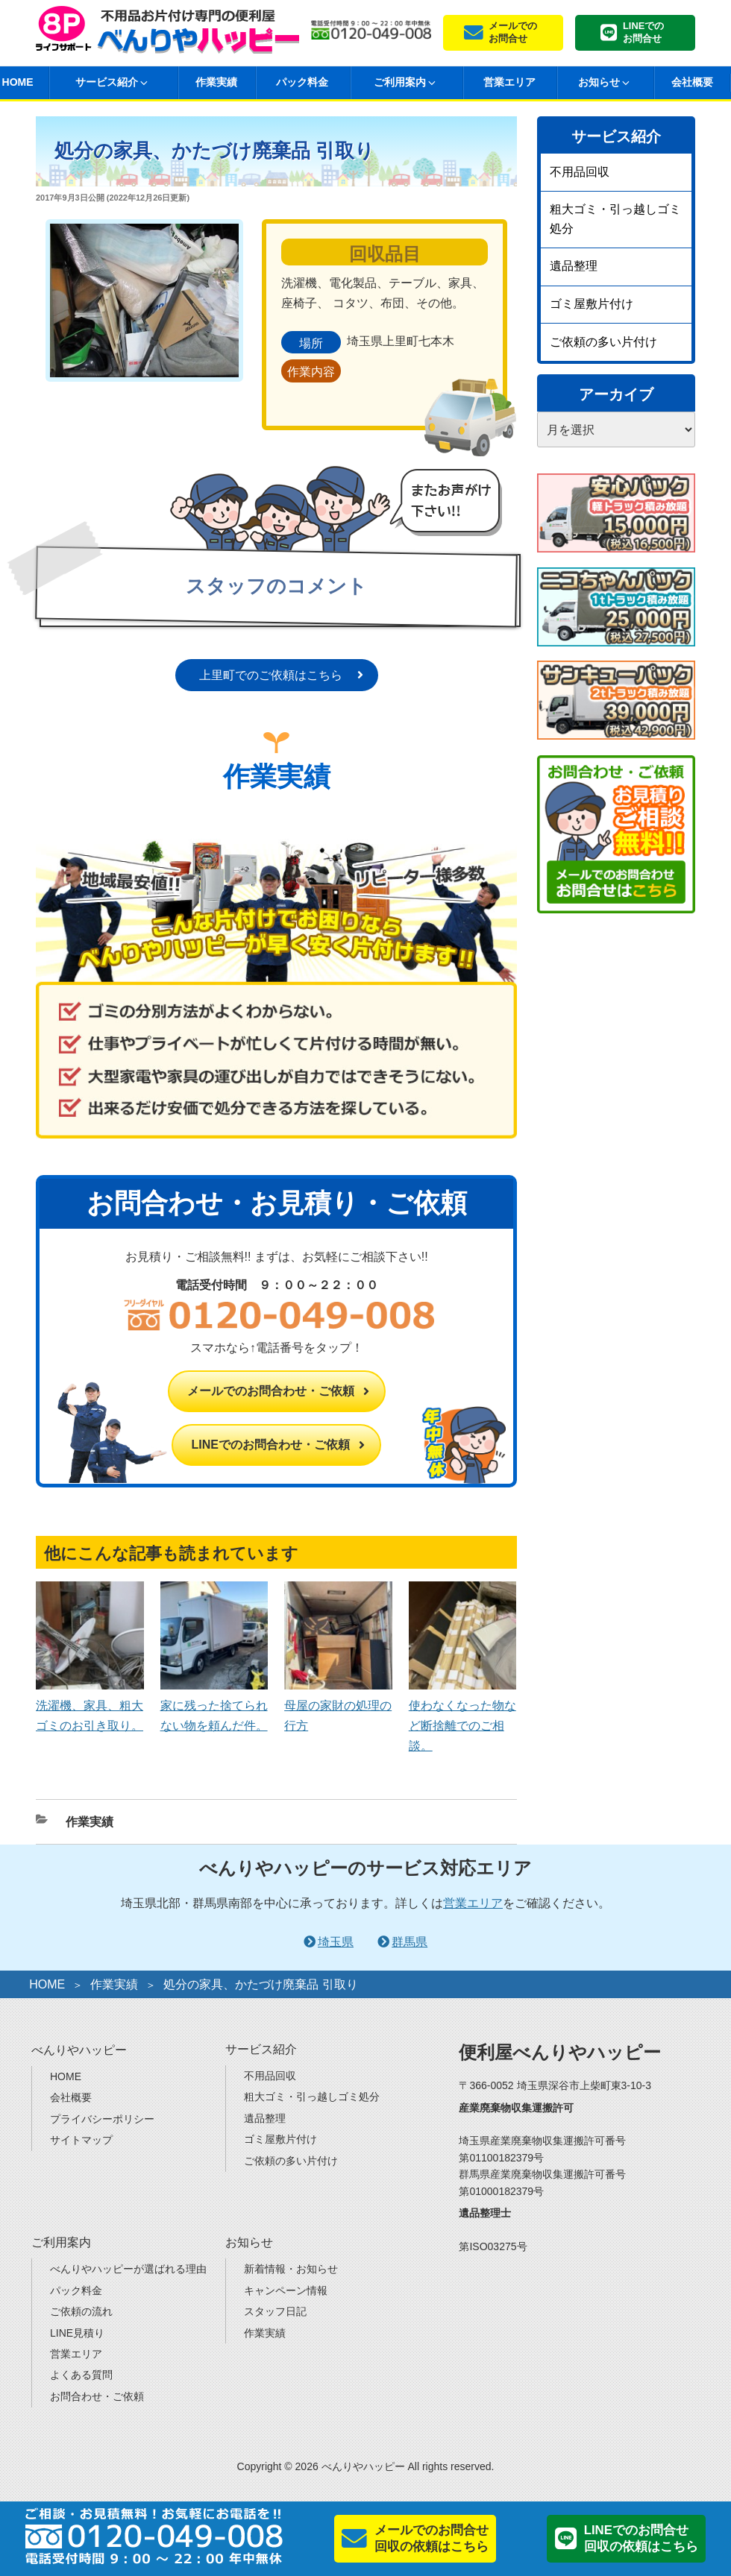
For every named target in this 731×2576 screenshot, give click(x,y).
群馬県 (409, 1942)
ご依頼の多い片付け (603, 342)
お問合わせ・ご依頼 (97, 2396)
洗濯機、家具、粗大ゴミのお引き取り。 (90, 1705)
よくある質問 (81, 2375)
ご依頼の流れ (81, 2311)
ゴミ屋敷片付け (591, 303)
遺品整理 (573, 265)
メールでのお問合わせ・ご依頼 (270, 1391)
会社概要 (692, 82)
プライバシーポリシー (102, 2119)
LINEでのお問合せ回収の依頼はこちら (641, 2538)
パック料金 (302, 82)
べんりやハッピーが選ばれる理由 (128, 2269)
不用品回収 (579, 172)
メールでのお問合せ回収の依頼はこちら (431, 2538)
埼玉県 (336, 1942)
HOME (47, 1984)
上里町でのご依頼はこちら (270, 675)
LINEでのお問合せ (643, 32)
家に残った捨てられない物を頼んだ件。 (214, 1705)
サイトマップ (81, 2140)
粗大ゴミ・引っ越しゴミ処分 (615, 219)
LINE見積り (77, 2333)
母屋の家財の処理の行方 (338, 1705)
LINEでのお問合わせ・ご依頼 (270, 1444)
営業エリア (509, 82)
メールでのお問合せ (513, 32)
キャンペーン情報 (285, 2290)
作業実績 (216, 82)
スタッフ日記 (275, 2311)
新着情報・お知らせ (291, 2269)
